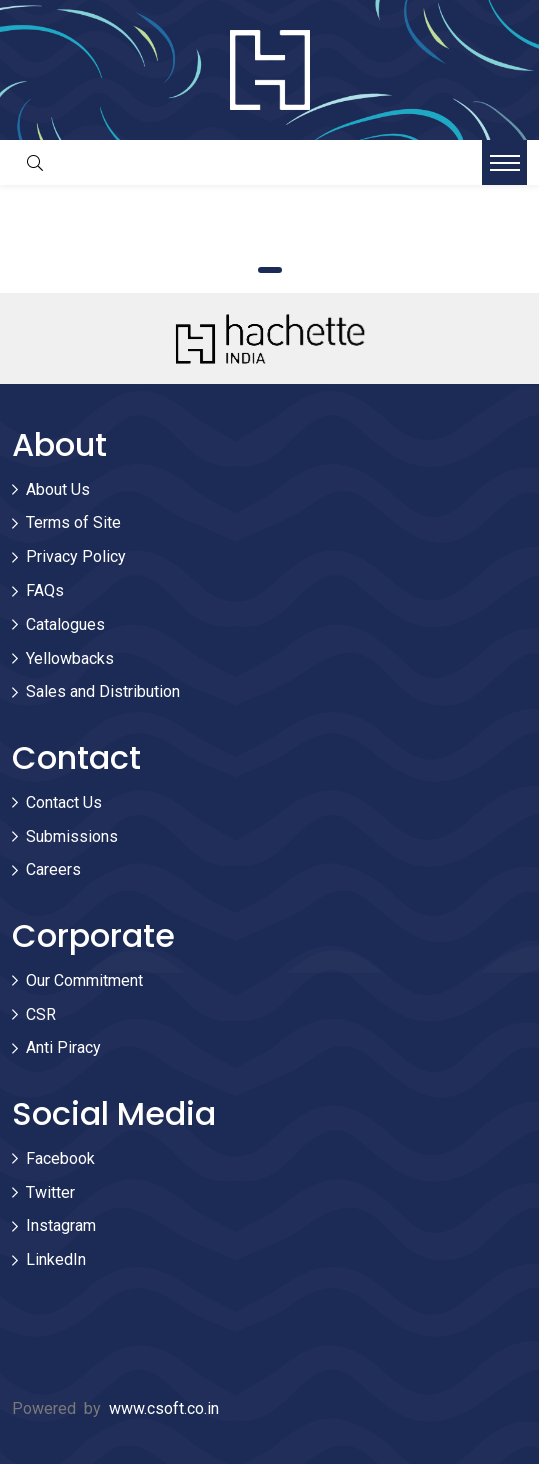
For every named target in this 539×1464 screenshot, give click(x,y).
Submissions (72, 836)
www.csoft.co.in (164, 1408)
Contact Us (64, 802)
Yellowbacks (70, 658)
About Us (58, 489)
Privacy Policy (76, 556)
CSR (41, 1014)
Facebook (60, 1158)
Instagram (61, 1225)
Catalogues (65, 624)
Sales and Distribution (103, 691)
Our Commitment (84, 980)
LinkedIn (56, 1259)
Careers (53, 869)
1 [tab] (270, 270)
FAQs (45, 590)
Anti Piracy (63, 1047)
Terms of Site (73, 522)
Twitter (50, 1192)
